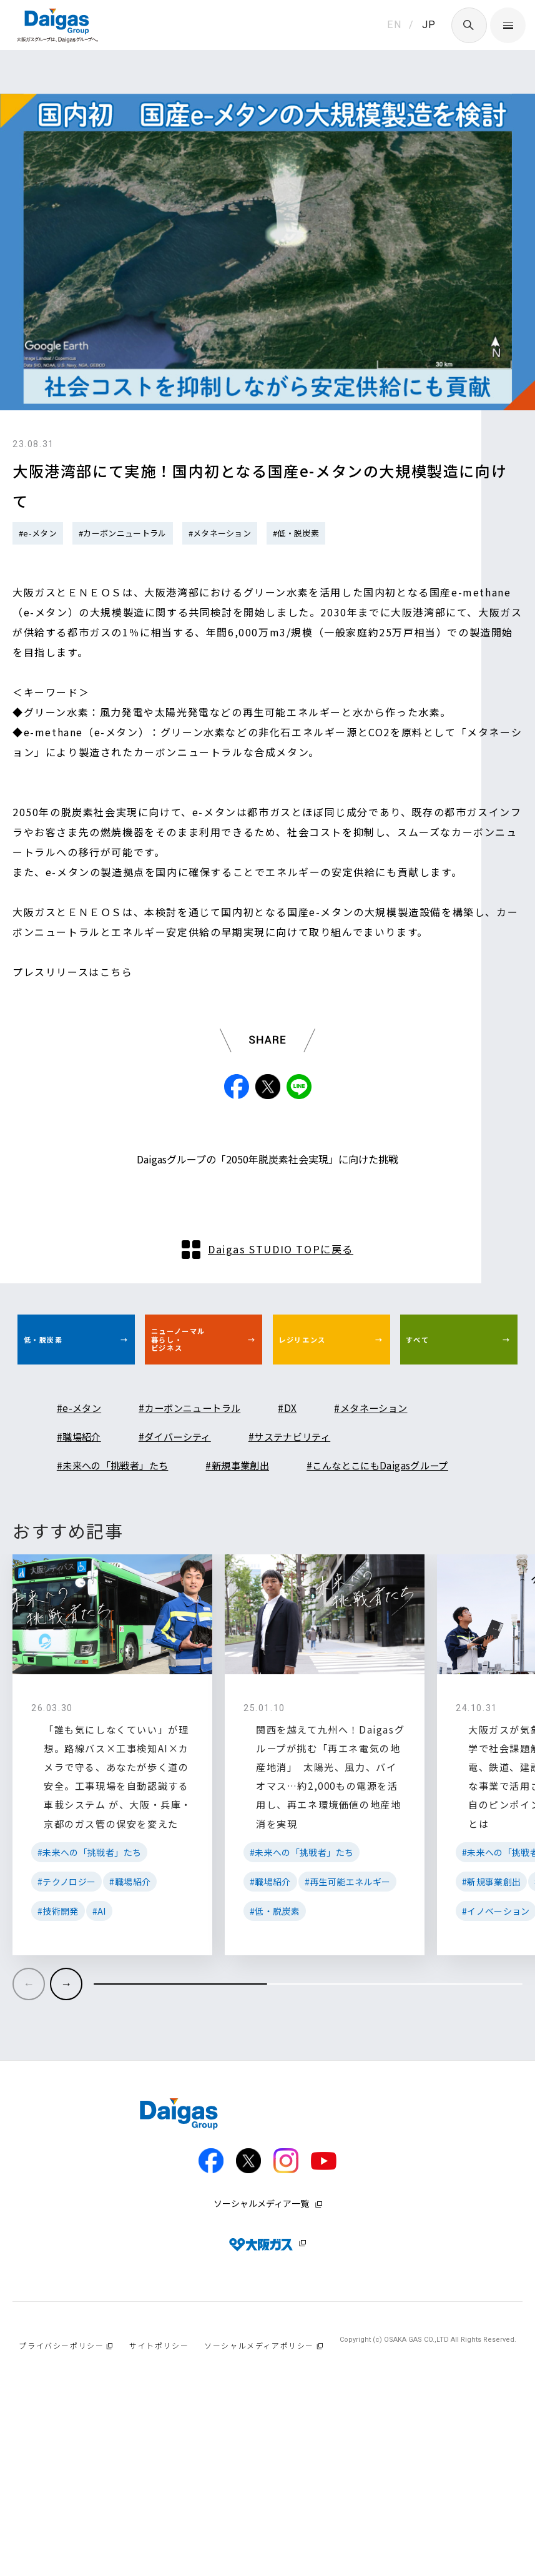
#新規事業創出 (266, 1556)
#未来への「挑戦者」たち (123, 1556)
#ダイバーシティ (191, 1527)
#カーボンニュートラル (123, 533)
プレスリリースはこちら (72, 971)
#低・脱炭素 (296, 533)
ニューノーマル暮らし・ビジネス (196, 1424)
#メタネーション (220, 533)
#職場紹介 (83, 1527)
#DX (318, 1499)
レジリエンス (319, 1424)
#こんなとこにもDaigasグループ (142, 1585)
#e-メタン (38, 533)
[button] (66, 2149)
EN (394, 25)
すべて (429, 1424)
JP (429, 25)
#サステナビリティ (321, 1527)
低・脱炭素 (58, 1424)
